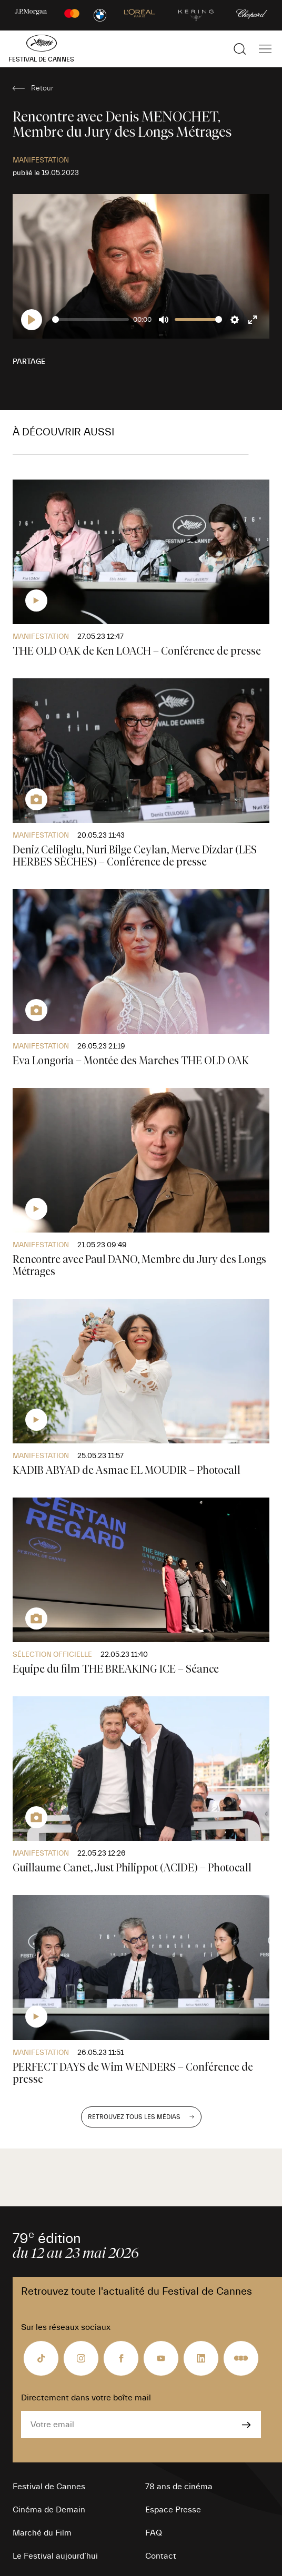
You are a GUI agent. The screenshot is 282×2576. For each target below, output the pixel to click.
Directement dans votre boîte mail (86, 2397)
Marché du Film (42, 2533)
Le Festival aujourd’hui (55, 2556)
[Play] (31, 319)
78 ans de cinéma (179, 2486)
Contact (160, 2556)
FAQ (153, 2533)
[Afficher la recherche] (239, 48)
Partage (29, 362)
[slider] (90, 319)
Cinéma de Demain (49, 2509)
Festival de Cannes (49, 2486)
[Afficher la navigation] (265, 48)
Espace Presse (173, 2509)
